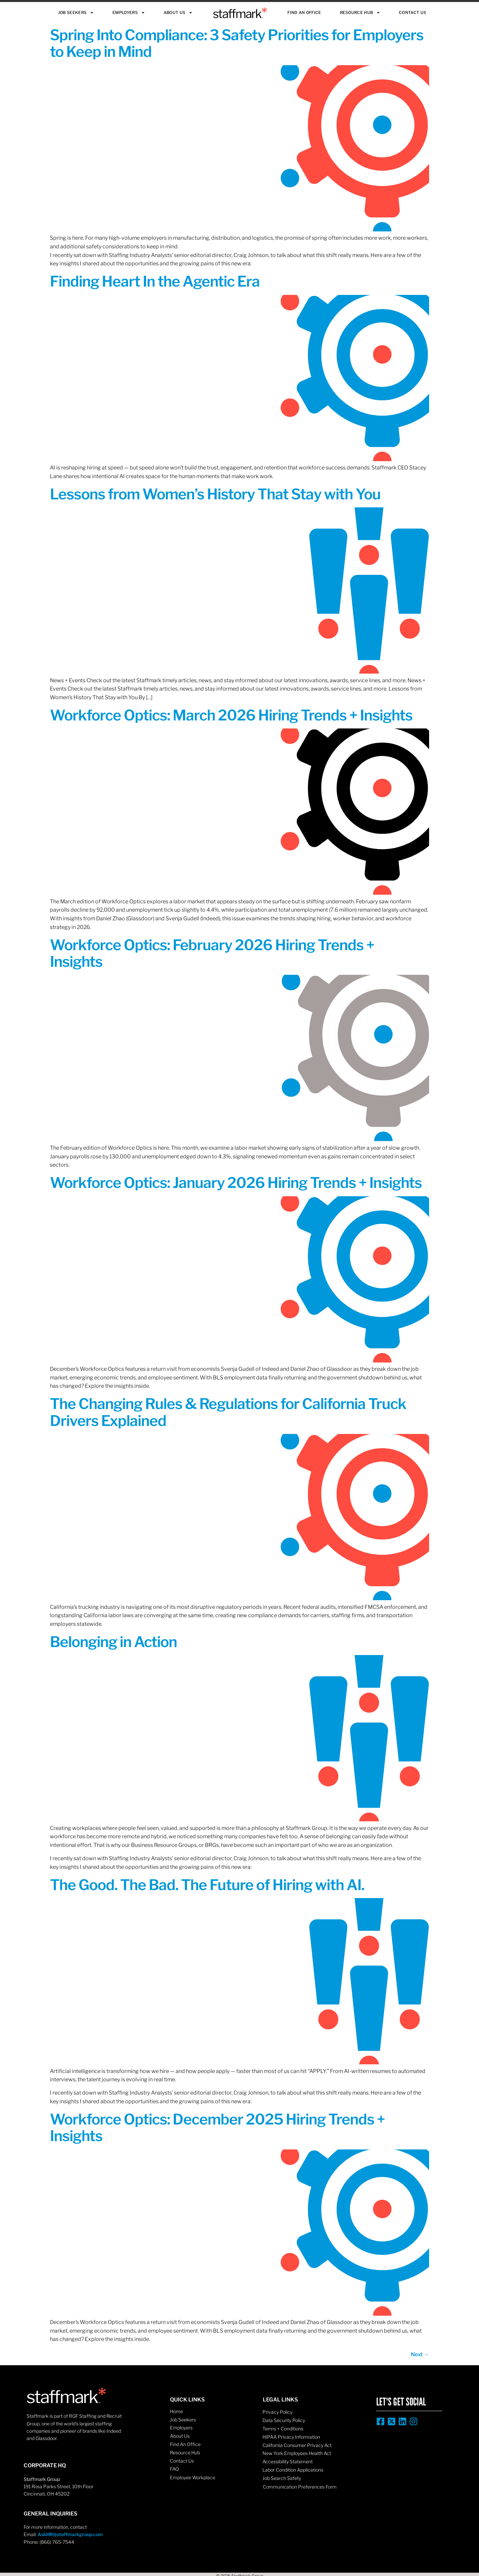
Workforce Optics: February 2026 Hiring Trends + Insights (212, 953)
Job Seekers (76, 12)
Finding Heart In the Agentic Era (155, 281)
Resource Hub (360, 12)
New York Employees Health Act (296, 2453)
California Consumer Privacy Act (297, 2445)
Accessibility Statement (287, 2461)
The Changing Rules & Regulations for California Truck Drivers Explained (228, 1412)
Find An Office (304, 12)
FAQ (174, 2469)
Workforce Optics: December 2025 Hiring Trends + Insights (217, 2127)
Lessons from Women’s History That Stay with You (215, 494)
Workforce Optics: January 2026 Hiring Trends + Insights (236, 1183)
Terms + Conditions (282, 2428)
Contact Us (412, 12)
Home (176, 2411)
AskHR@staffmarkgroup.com (70, 2534)
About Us (178, 12)
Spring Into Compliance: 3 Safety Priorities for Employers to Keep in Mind (236, 43)
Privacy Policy (277, 2412)
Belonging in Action (113, 1642)
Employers (128, 12)
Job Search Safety (281, 2478)
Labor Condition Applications (292, 2470)
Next (420, 2354)
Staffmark (240, 13)
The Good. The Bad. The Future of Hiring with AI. (207, 1885)
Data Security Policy (283, 2420)
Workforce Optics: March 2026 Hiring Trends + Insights (231, 715)
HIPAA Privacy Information (291, 2437)
